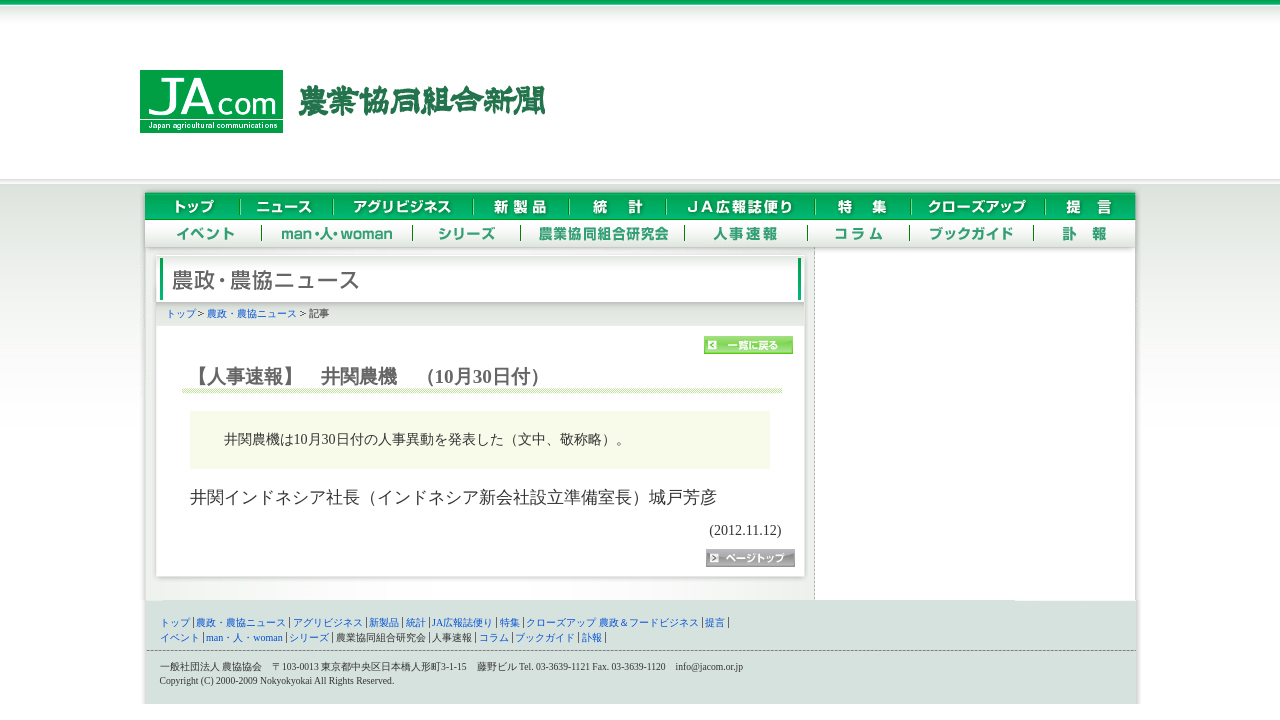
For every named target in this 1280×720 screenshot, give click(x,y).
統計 (416, 622)
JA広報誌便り (462, 622)
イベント (180, 637)
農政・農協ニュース (252, 313)
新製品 (384, 622)
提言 (715, 622)
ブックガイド (545, 637)
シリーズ (309, 637)
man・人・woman (244, 637)
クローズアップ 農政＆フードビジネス (612, 622)
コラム (494, 637)
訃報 (592, 637)
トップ (181, 313)
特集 (510, 622)
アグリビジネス (328, 622)
